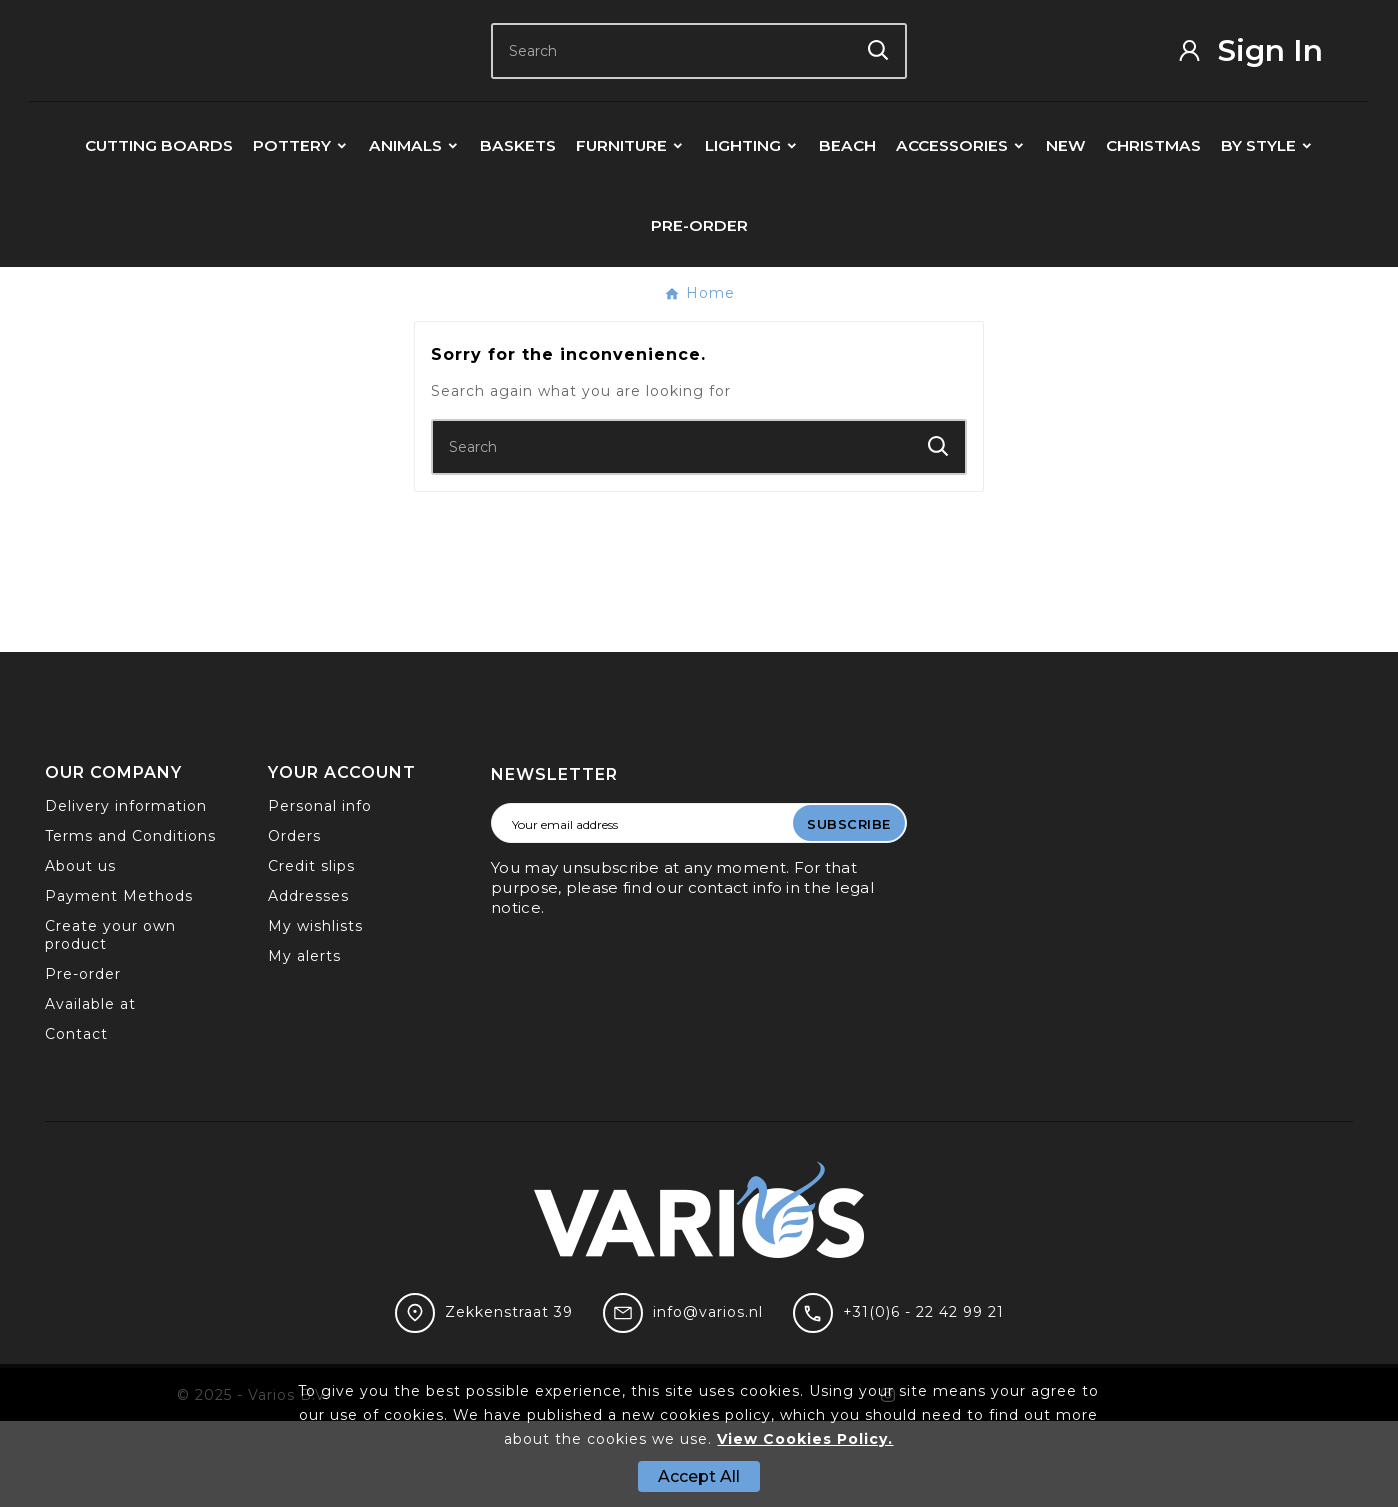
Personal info (320, 892)
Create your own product (110, 1021)
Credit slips (311, 952)
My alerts (304, 1042)
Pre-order (83, 1060)
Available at (90, 1090)
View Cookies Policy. (805, 1439)
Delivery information (126, 892)
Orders (294, 922)
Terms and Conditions (130, 922)
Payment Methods (119, 982)
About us (80, 952)
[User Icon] (1264, 93)
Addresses (308, 982)
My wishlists (315, 1012)
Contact (76, 1120)
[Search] (672, 93)
